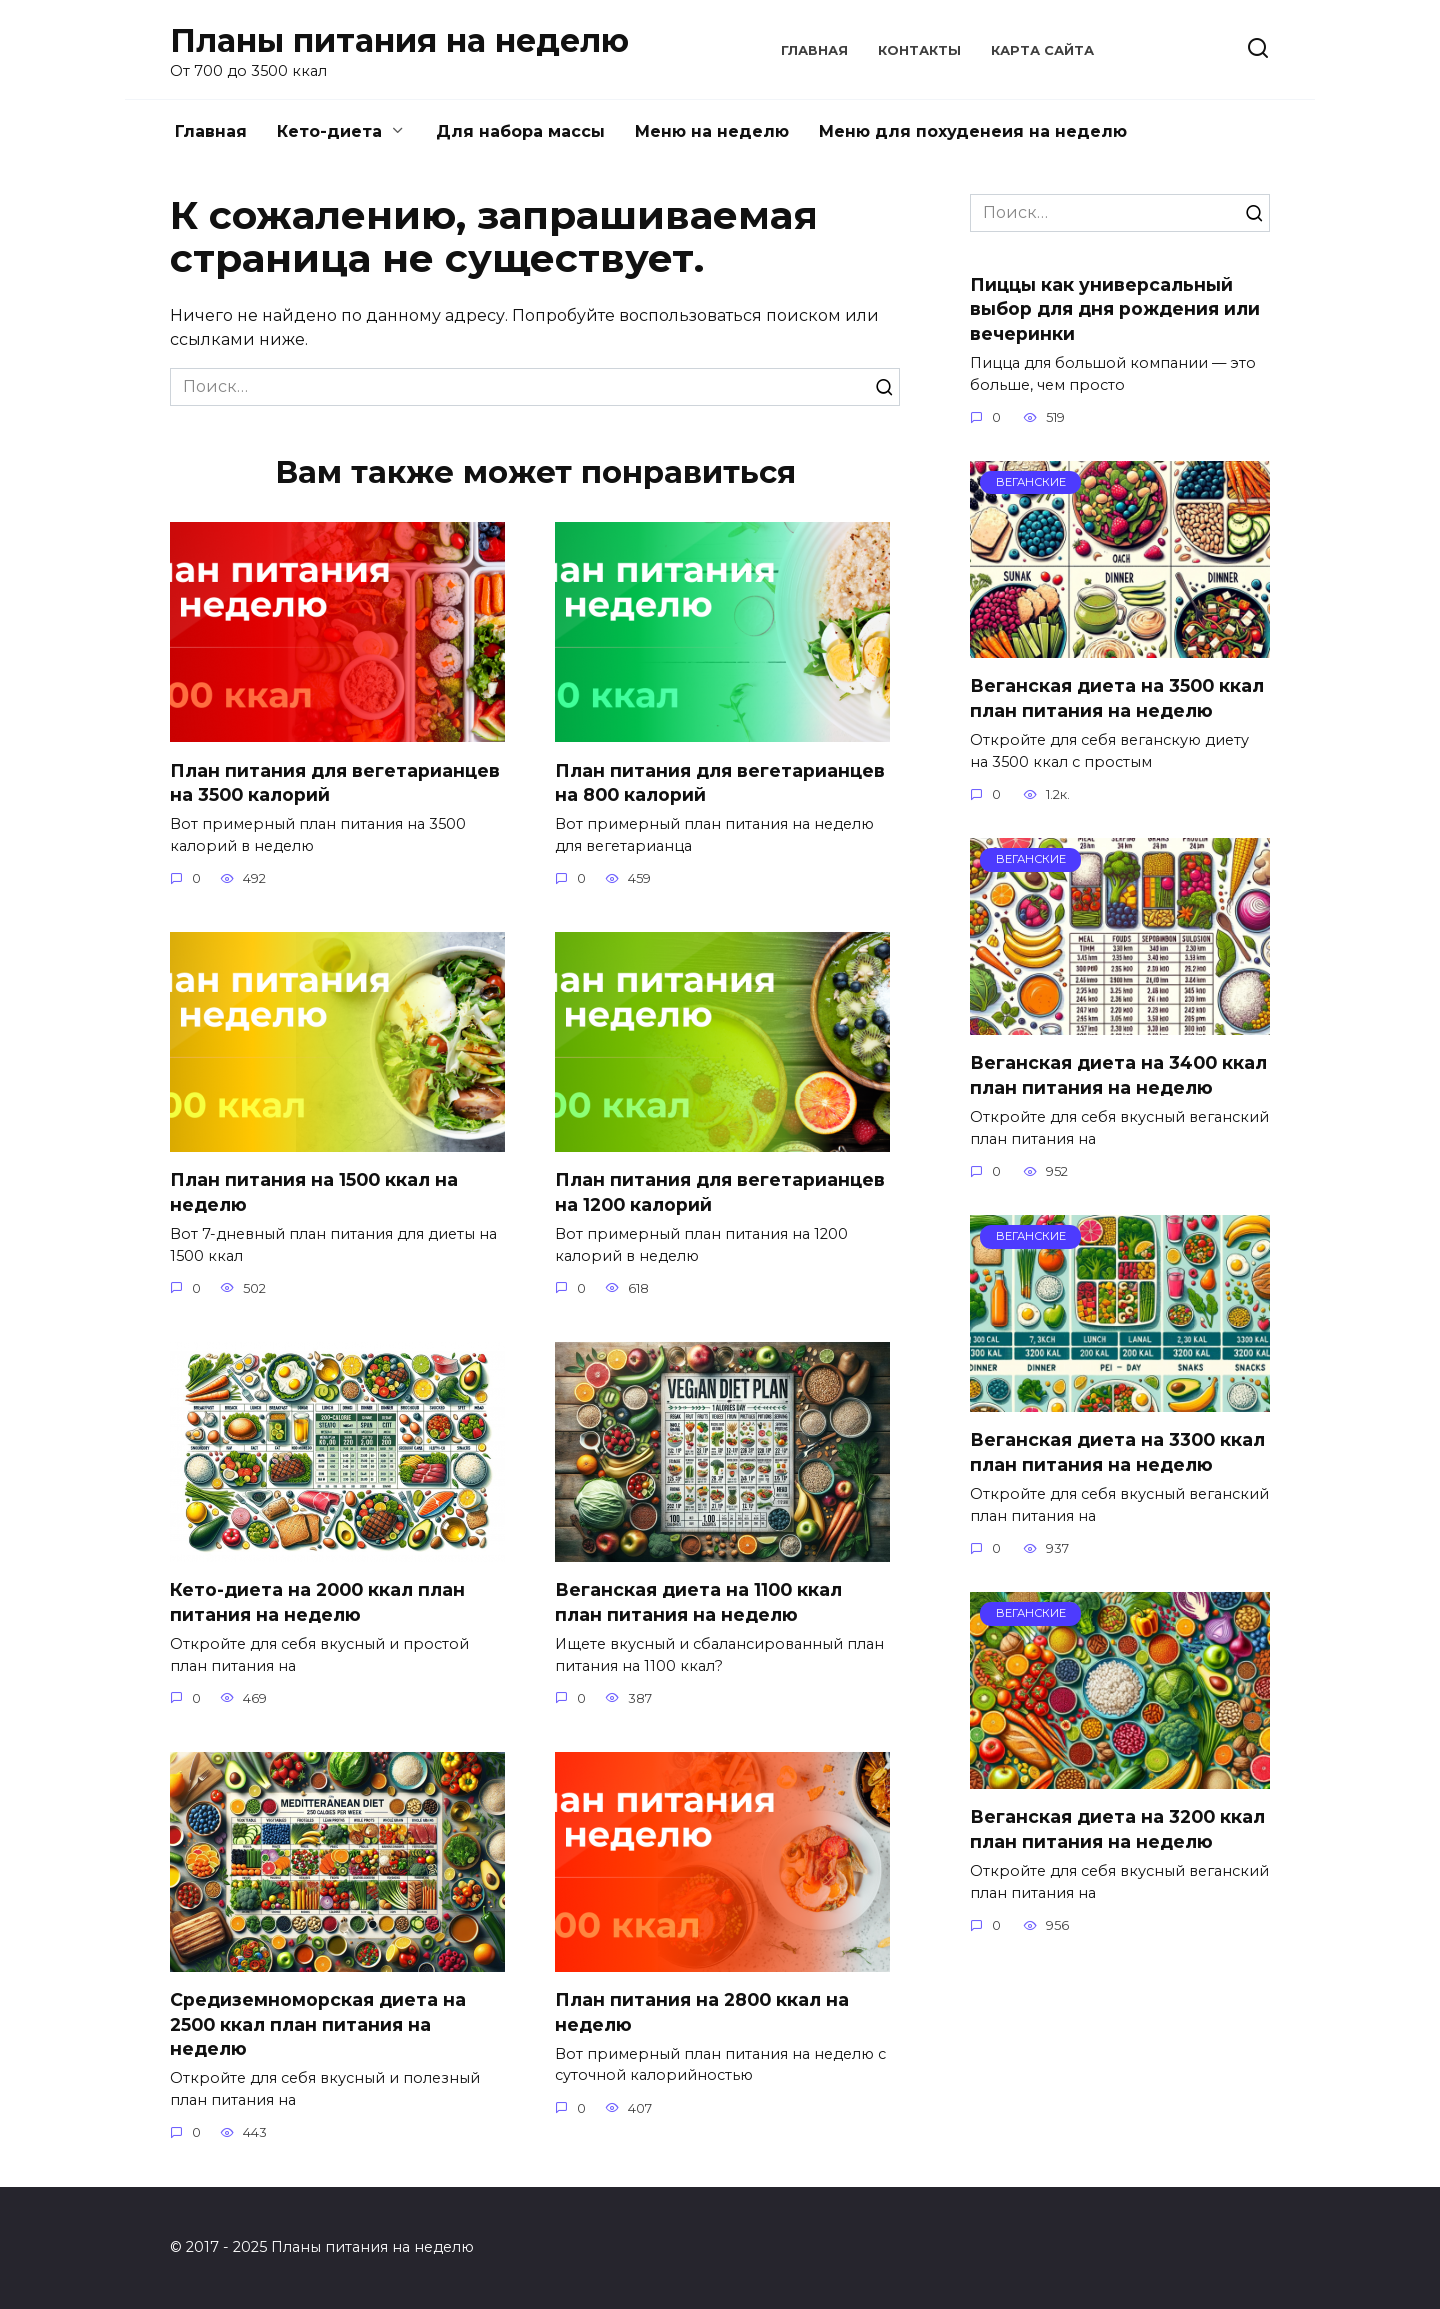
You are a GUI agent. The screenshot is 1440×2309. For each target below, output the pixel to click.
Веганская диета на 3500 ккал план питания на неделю (1117, 698)
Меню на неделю (712, 131)
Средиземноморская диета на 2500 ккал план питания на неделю (318, 2024)
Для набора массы (520, 131)
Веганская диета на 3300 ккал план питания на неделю (1117, 1452)
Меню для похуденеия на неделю (973, 131)
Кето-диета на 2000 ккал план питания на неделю (317, 1602)
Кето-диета (329, 131)
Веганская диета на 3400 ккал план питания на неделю (1118, 1075)
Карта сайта (1042, 50)
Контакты (919, 50)
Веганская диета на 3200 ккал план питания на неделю (1117, 1829)
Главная (814, 50)
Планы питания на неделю (399, 40)
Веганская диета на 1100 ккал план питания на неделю (698, 1602)
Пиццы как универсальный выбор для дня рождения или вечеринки (1115, 308)
